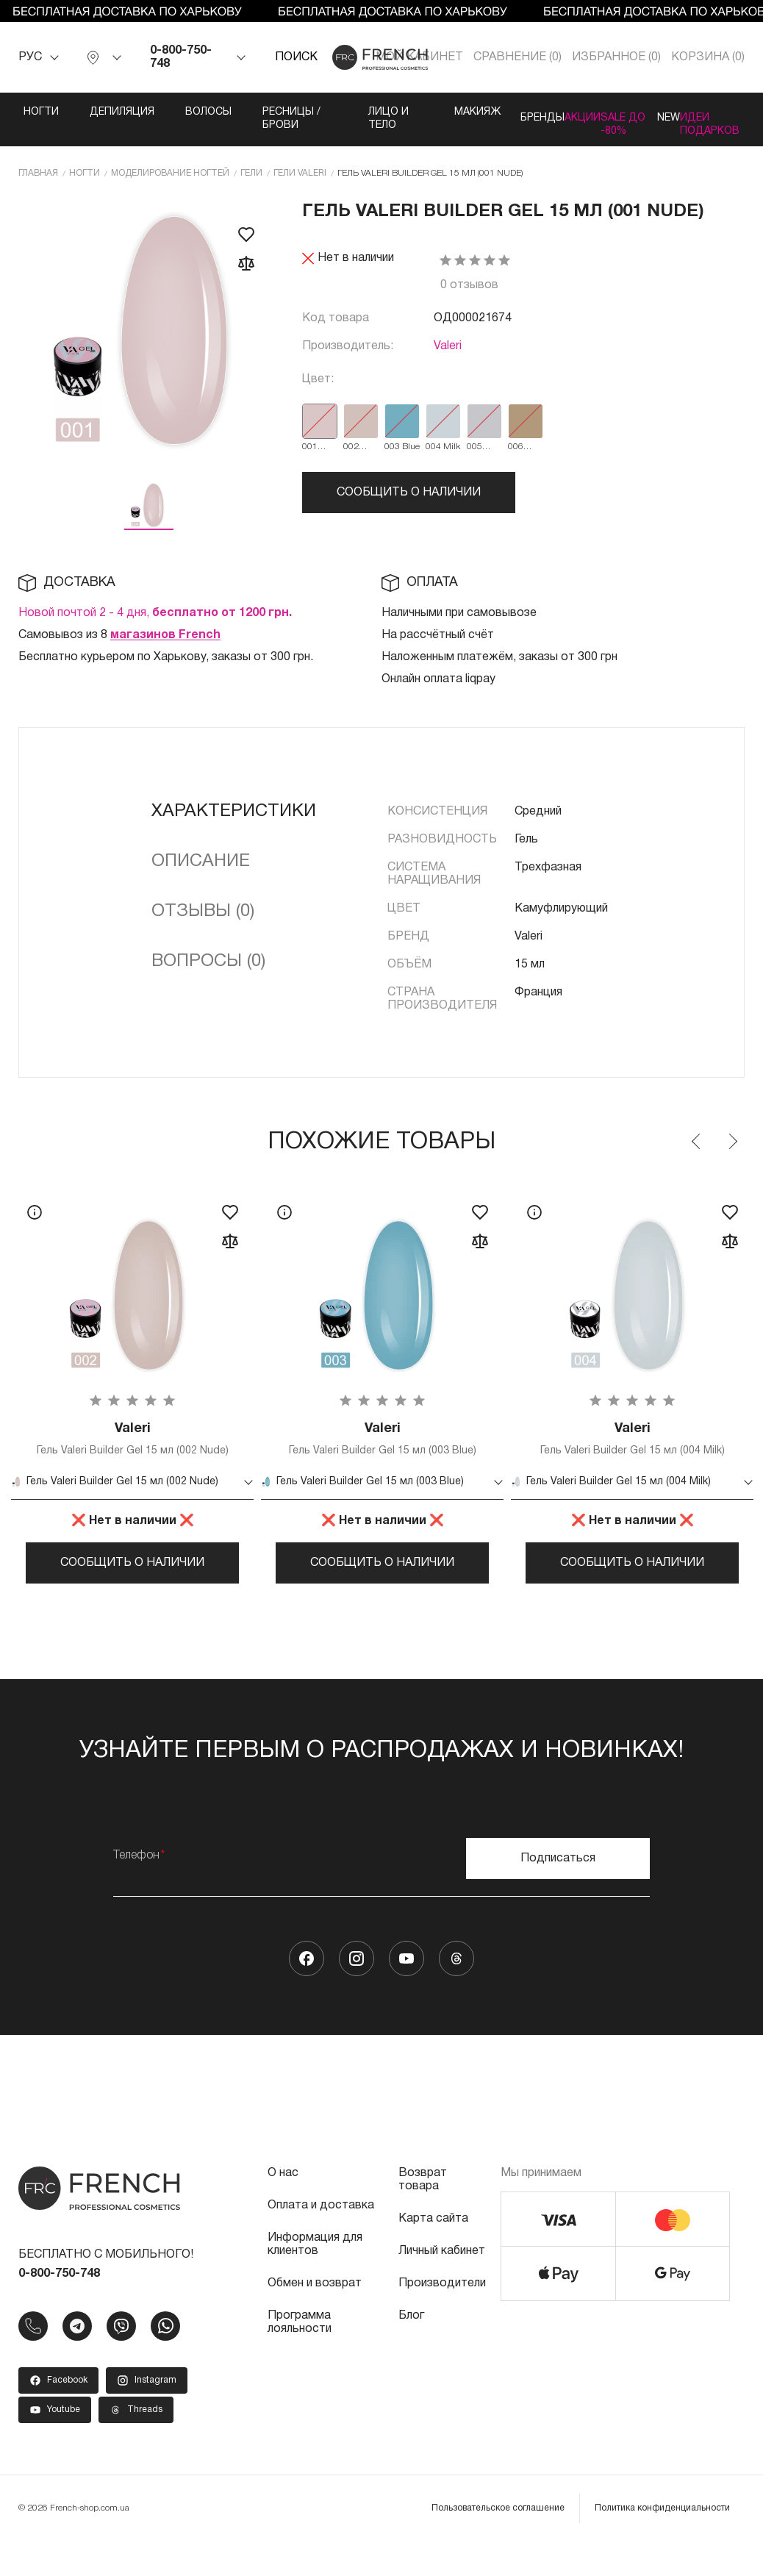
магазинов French (165, 645)
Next (732, 1152)
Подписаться (557, 1887)
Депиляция (90, 112)
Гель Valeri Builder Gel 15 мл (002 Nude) (132, 1452)
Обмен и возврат (315, 2312)
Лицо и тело (328, 125)
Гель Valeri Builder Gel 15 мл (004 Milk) (632, 1452)
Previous (696, 1152)
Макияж (397, 112)
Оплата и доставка (321, 2234)
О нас (283, 2202)
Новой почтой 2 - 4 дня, (155, 623)
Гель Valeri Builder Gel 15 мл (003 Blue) (382, 1452)
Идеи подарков (733, 118)
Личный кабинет (441, 2280)
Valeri (448, 356)
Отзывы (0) (202, 922)
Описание (200, 872)
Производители (442, 2312)
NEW (661, 112)
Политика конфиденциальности (662, 2537)
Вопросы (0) (208, 972)
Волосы (177, 112)
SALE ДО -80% (606, 125)
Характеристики (233, 822)
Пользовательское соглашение (498, 2537)
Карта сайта (433, 2247)
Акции (544, 112)
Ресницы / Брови (256, 118)
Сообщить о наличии (409, 503)
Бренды (473, 112)
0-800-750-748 (181, 57)
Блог (411, 2344)
